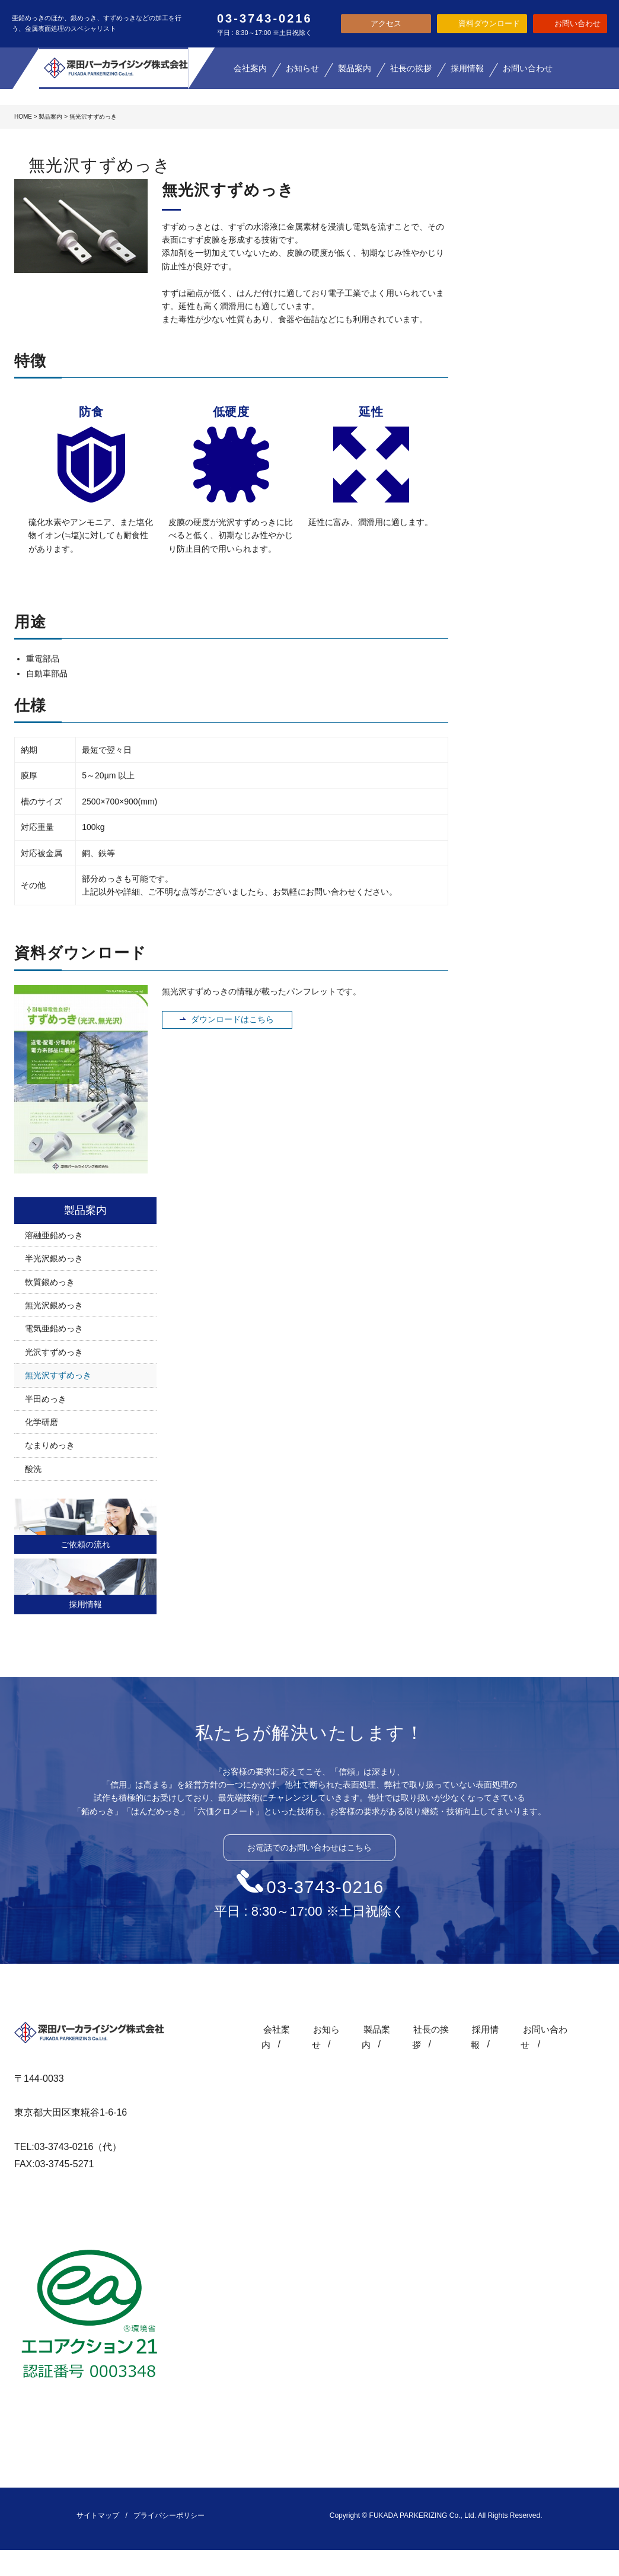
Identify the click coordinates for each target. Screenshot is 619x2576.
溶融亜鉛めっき (54, 1235)
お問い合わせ (545, 2029)
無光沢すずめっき (58, 1375)
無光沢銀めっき (54, 1305)
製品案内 (50, 116)
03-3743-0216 (325, 1887)
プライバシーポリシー (169, 2515)
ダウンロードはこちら (232, 1019)
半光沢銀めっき (54, 1258)
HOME (23, 116)
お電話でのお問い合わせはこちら (309, 1847)
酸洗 (33, 1469)
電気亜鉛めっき (54, 1328)
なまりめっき (50, 1445)
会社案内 (264, 2029)
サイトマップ (97, 2515)
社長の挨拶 (427, 2029)
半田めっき (45, 1399)
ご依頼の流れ (85, 1544)
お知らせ (317, 2029)
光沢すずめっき (54, 1352)
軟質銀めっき (50, 1282)
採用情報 (85, 1604)
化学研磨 (41, 1422)
